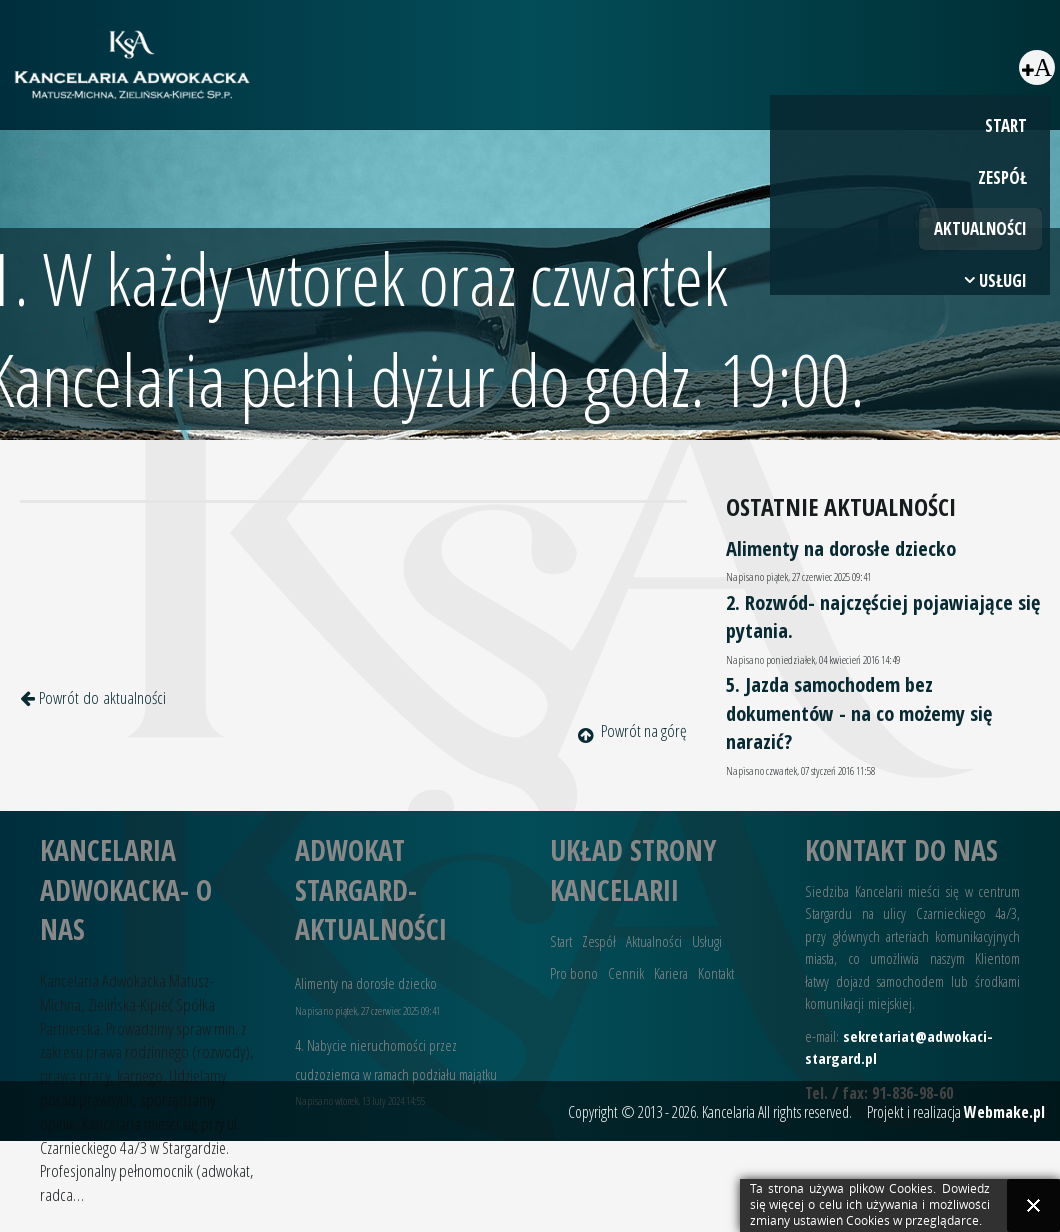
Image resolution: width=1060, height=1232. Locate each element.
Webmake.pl (1004, 1112)
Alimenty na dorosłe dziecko (841, 548)
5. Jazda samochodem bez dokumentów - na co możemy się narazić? (859, 712)
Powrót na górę (632, 730)
